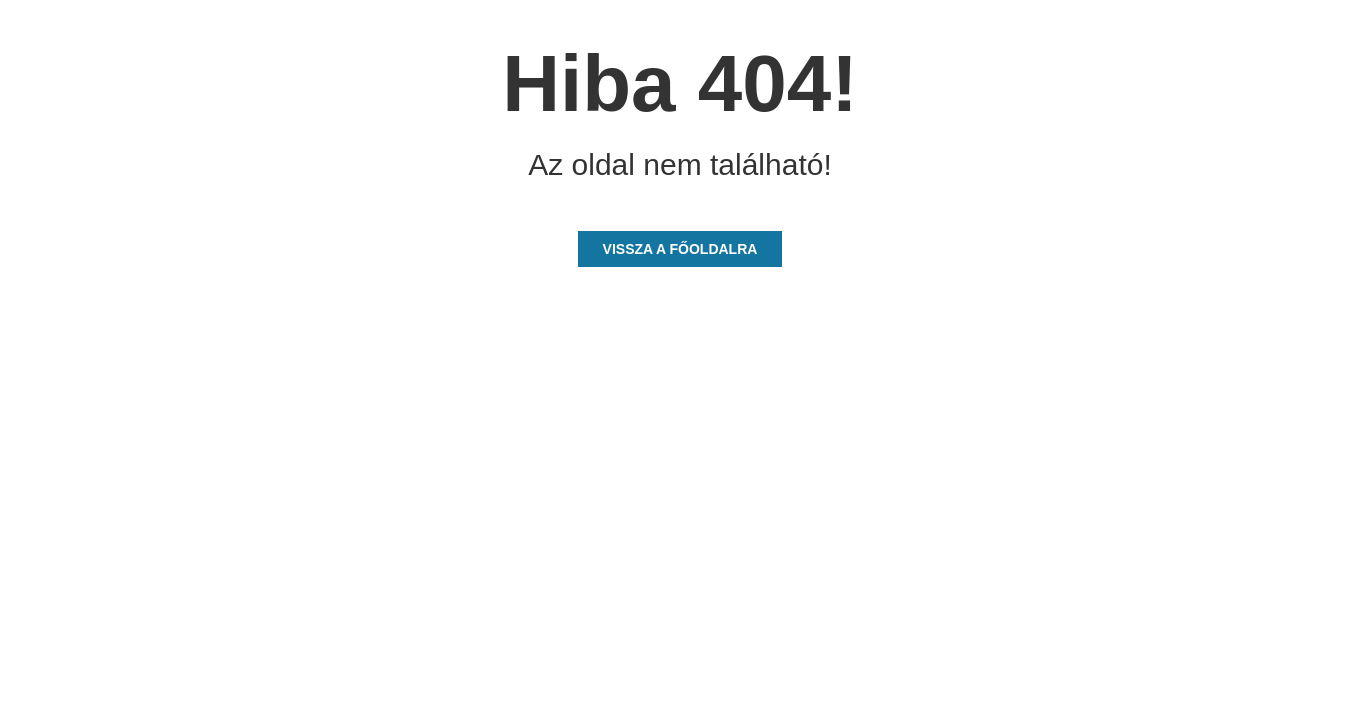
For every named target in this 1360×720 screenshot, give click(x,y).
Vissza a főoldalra (680, 249)
